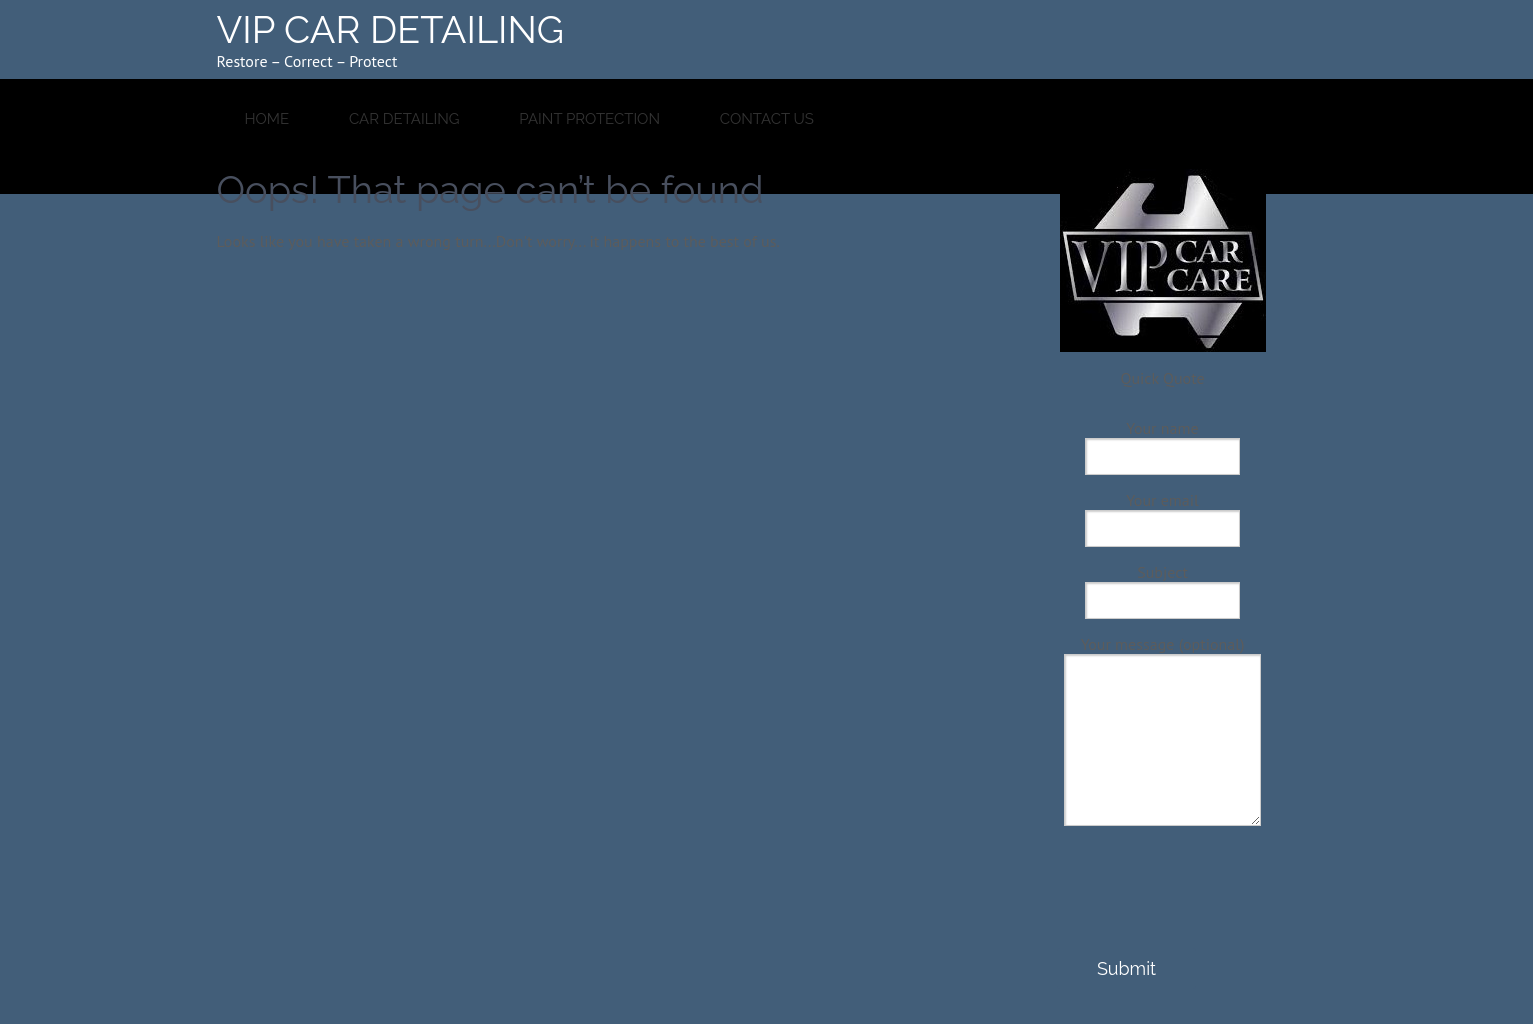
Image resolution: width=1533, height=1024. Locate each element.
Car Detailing (404, 119)
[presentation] (1161, 909)
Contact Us (767, 119)
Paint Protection (589, 119)
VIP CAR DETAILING (391, 29)
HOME (267, 119)
